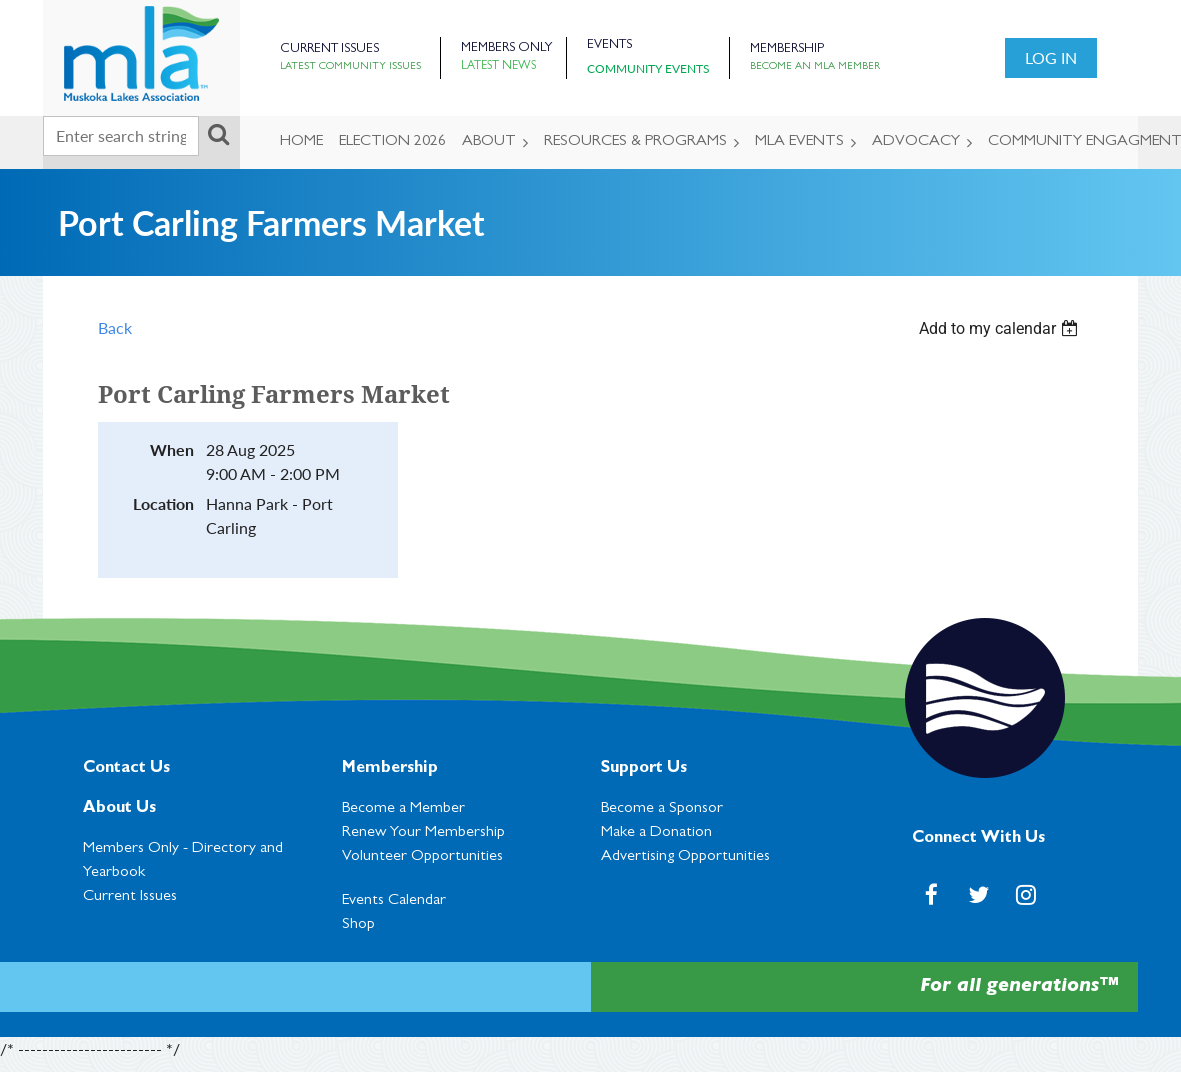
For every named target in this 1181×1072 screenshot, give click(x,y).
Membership (787, 49)
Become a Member (403, 809)
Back (115, 327)
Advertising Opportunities (685, 857)
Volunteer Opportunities (422, 857)
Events (609, 45)
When (172, 449)
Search (218, 134)
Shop (358, 925)
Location (163, 503)
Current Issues (329, 49)
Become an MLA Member (815, 67)
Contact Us (126, 769)
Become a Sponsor (662, 809)
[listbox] (1001, 328)
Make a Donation (656, 833)
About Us (119, 809)
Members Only (506, 48)
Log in (1051, 57)
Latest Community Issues (350, 67)
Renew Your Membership (423, 833)
